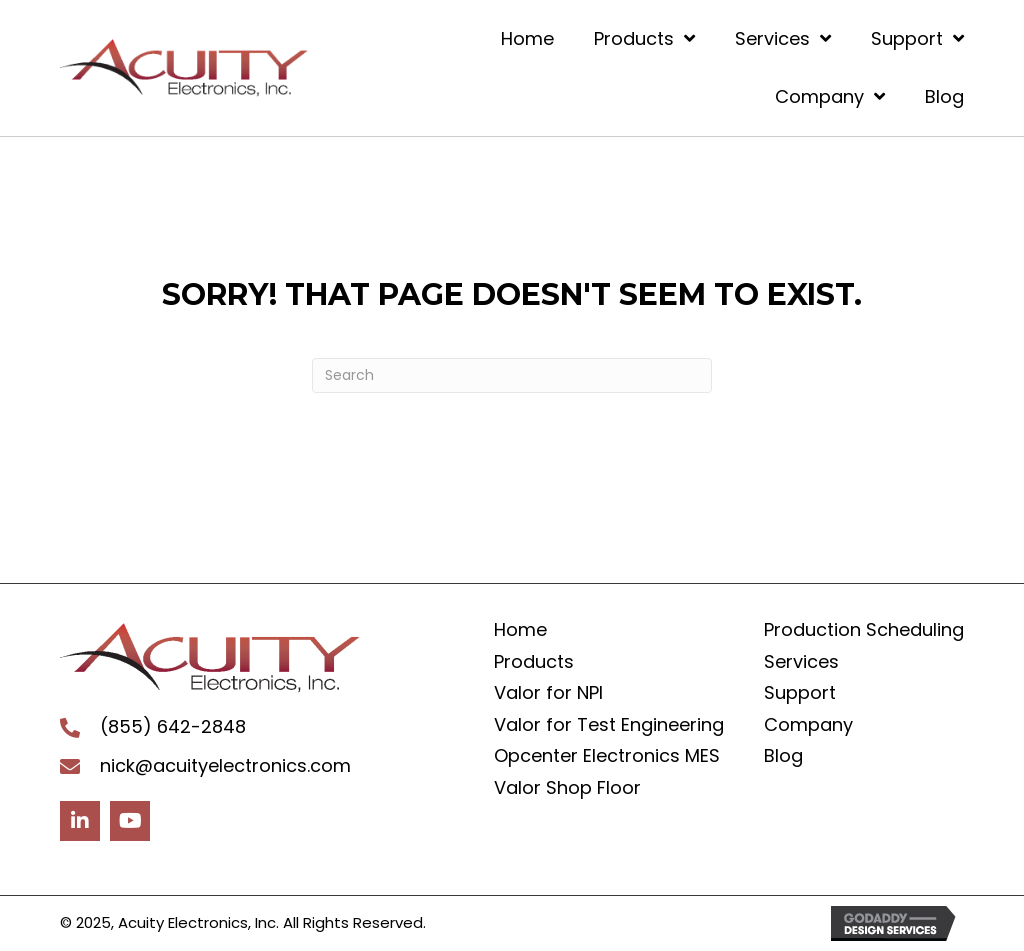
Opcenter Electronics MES (607, 755)
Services (801, 661)
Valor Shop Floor (567, 787)
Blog (783, 755)
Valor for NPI (548, 692)
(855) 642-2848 (173, 726)
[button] (80, 821)
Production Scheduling (864, 629)
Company (808, 724)
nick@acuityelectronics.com (225, 765)
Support (800, 692)
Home (520, 629)
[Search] (512, 375)
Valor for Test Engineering (609, 724)
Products (534, 661)
